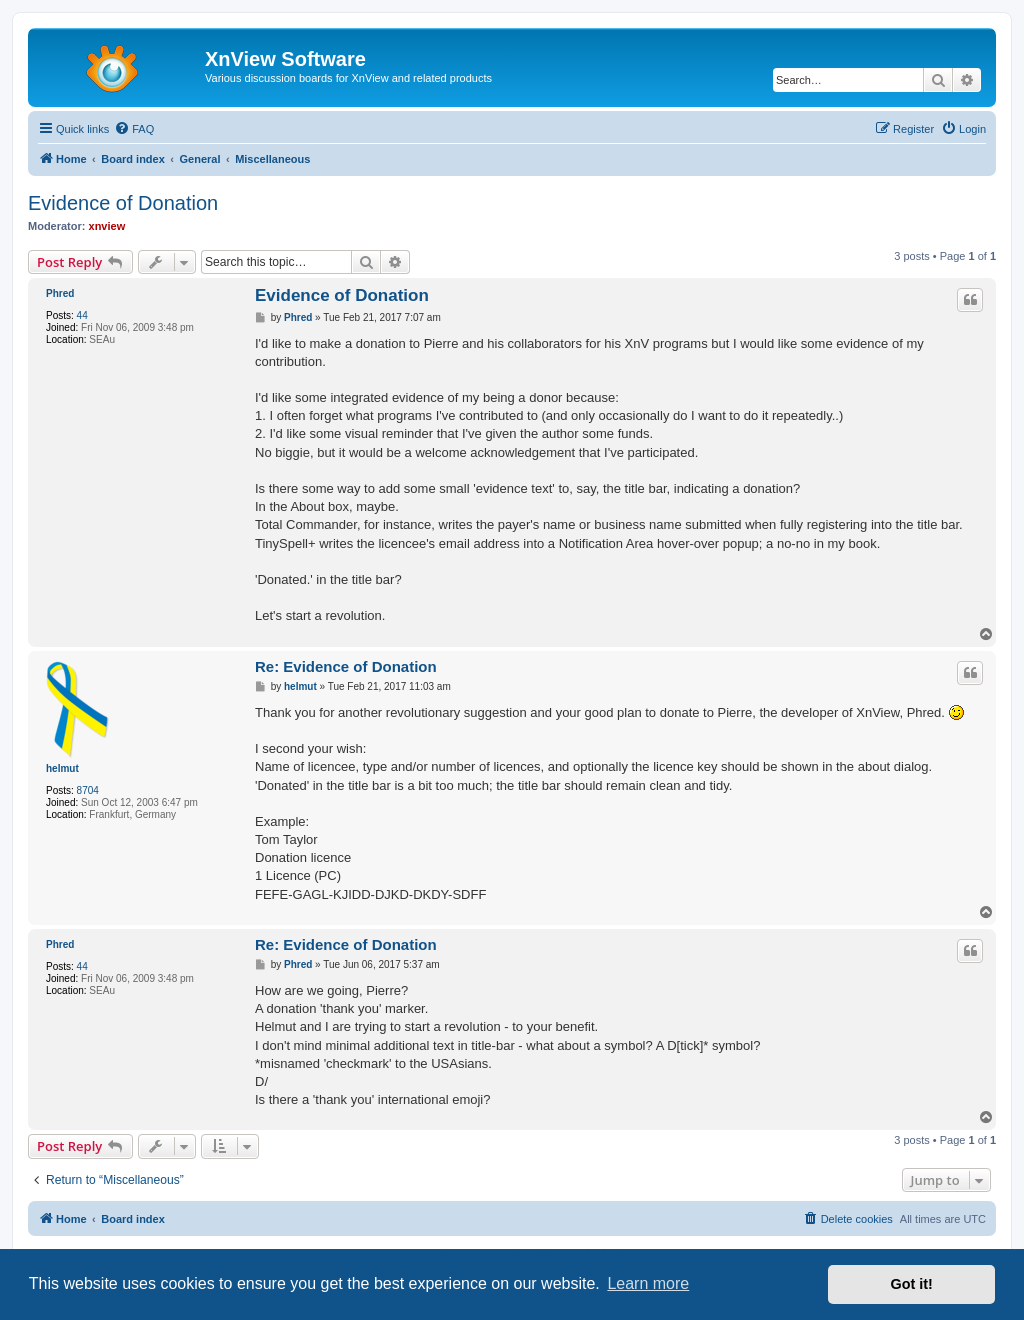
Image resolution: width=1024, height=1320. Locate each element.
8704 (88, 790)
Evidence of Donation (123, 203)
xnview (107, 226)
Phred (60, 293)
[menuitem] (134, 129)
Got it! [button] (912, 1284)
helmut (62, 768)
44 (82, 315)
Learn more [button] (648, 1283)
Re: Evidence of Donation (346, 666)
